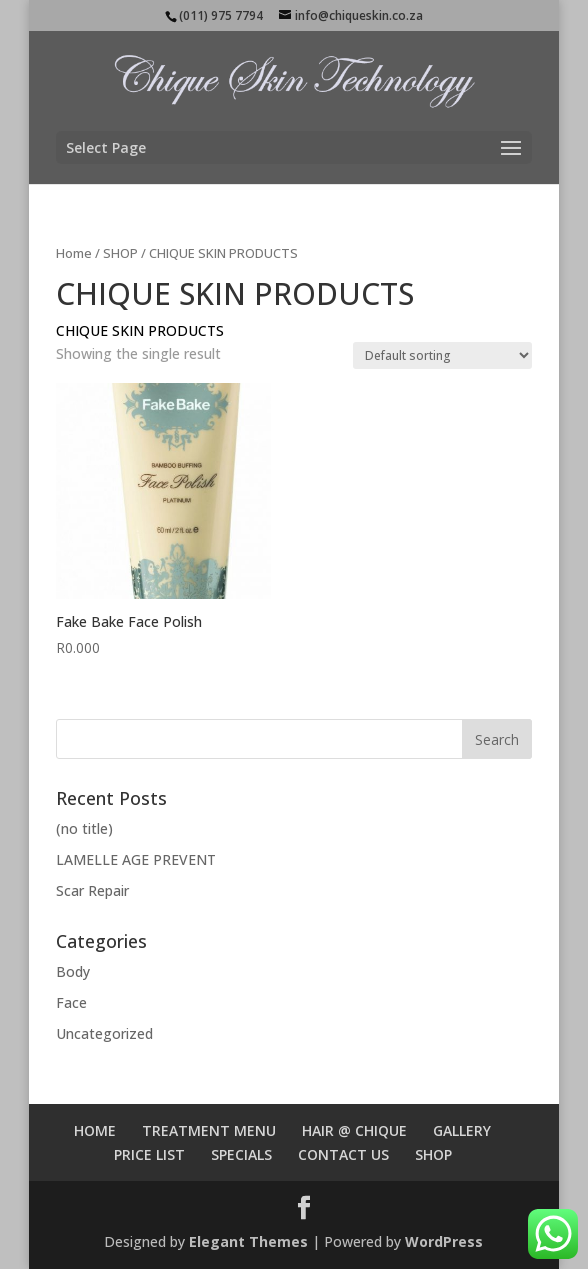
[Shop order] (442, 355)
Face (71, 1002)
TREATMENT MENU (209, 1130)
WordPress (444, 1241)
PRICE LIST (149, 1154)
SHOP (120, 253)
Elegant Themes (248, 1241)
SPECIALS (241, 1154)
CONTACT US (343, 1154)
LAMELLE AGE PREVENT (136, 859)
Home (74, 253)
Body (73, 971)
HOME (95, 1130)
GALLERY (462, 1130)
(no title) (84, 828)
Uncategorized (104, 1033)
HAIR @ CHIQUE (354, 1130)
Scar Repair (92, 890)
